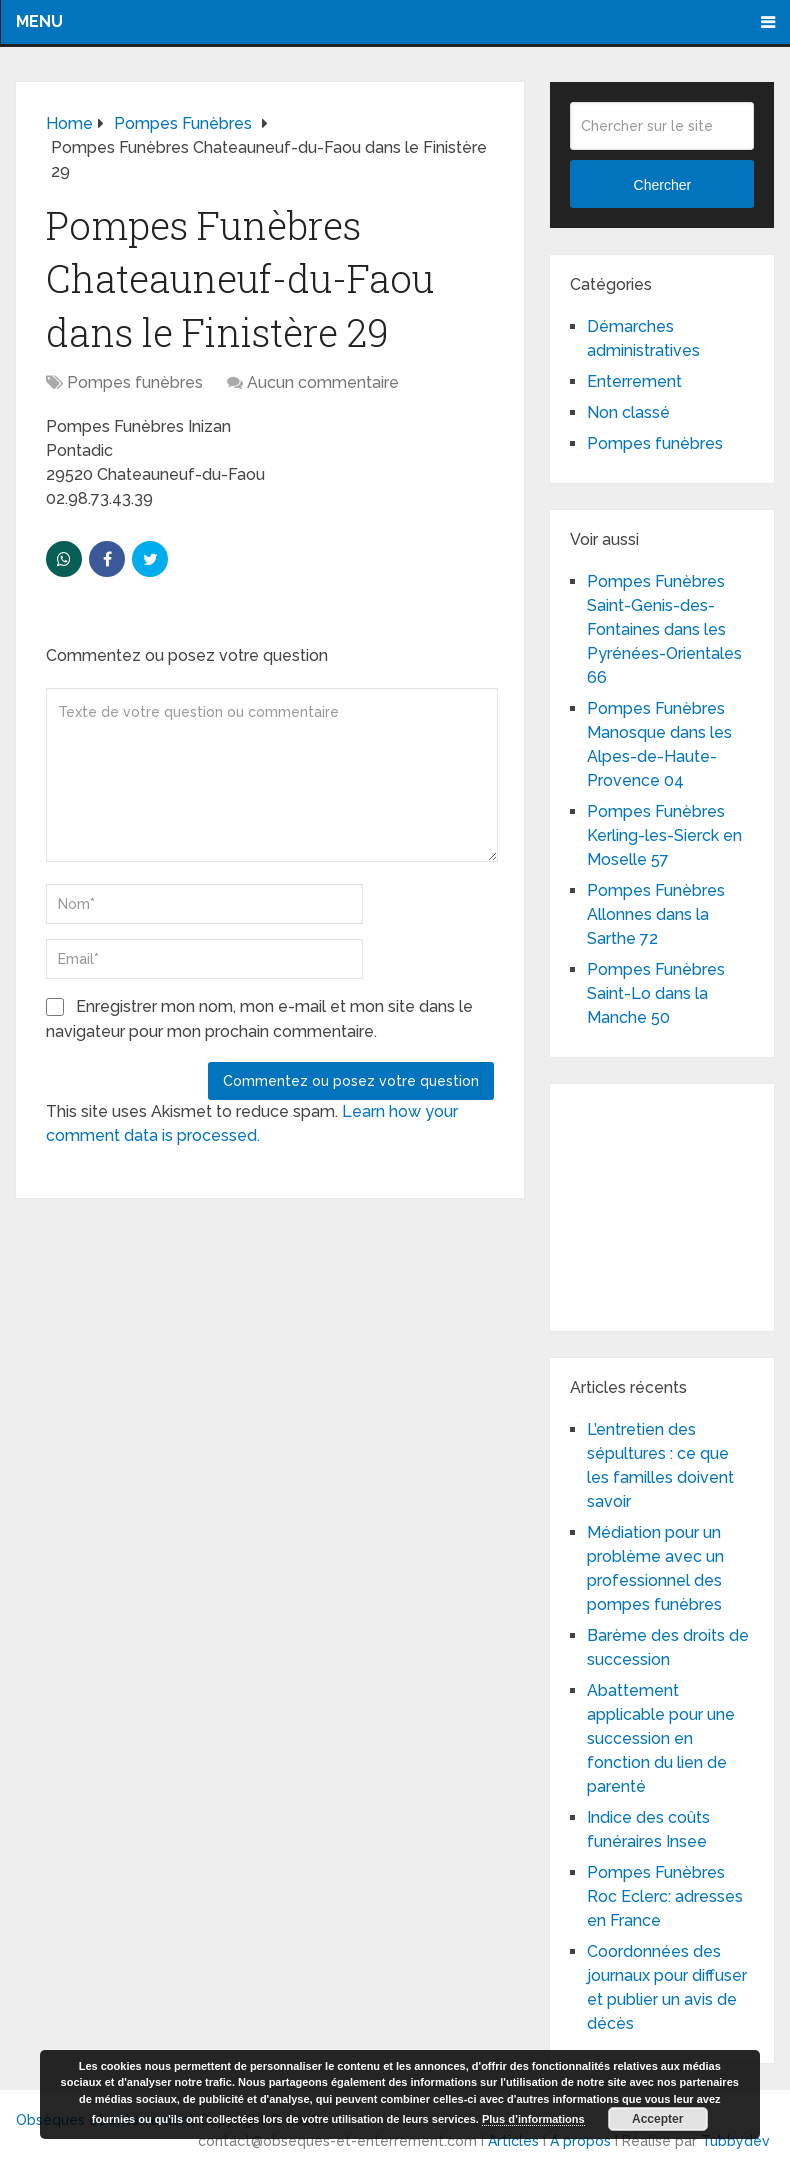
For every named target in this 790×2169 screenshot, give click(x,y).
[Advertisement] (679, 1204)
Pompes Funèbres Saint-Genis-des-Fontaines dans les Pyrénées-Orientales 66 (664, 629)
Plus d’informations (533, 2119)
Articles (513, 2141)
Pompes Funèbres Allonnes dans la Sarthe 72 (656, 914)
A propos (580, 2141)
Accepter (657, 2119)
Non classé (628, 412)
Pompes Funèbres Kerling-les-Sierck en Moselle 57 (664, 835)
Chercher (663, 185)
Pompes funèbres (135, 382)
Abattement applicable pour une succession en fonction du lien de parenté (661, 1738)
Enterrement (634, 381)
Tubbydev (735, 2141)
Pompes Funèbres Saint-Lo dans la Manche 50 (656, 993)
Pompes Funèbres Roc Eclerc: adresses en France (665, 1896)
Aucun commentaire (323, 382)
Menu (39, 21)
